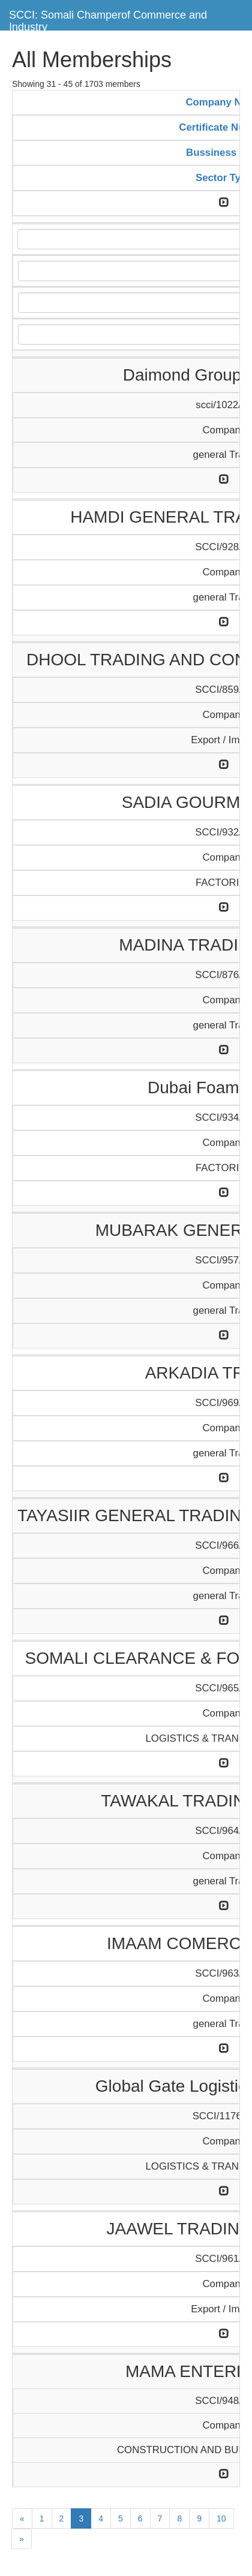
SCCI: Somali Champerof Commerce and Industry (108, 19)
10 (221, 2518)
